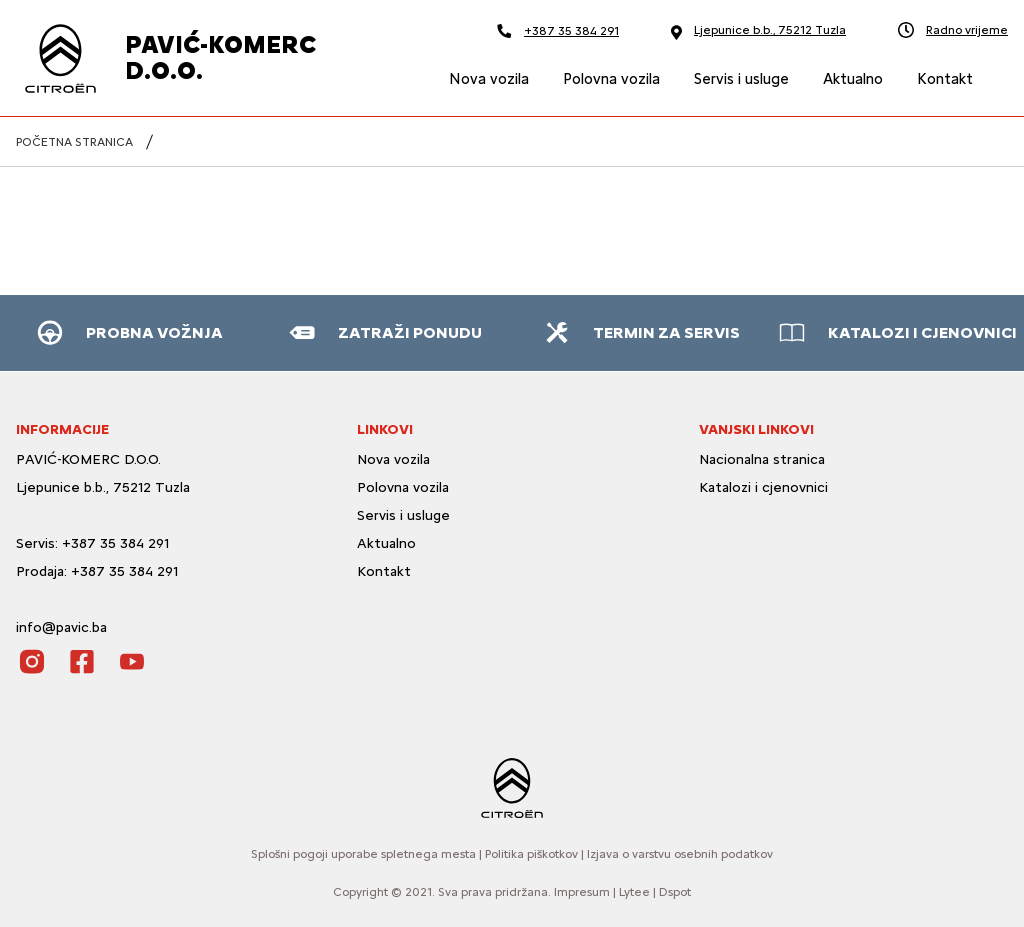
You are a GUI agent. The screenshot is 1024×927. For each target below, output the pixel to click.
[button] (128, 333)
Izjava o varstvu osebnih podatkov (680, 854)
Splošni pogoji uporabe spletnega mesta (363, 854)
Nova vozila (393, 459)
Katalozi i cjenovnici (765, 487)
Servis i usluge (403, 515)
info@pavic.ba (61, 627)
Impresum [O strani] (582, 892)
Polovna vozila (403, 487)
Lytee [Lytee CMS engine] (634, 892)
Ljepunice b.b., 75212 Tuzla (758, 31)
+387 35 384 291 (558, 30)
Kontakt (384, 571)
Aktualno (386, 543)
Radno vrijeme (953, 30)
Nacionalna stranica (762, 459)
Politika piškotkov (531, 854)
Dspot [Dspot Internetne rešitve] (675, 892)
